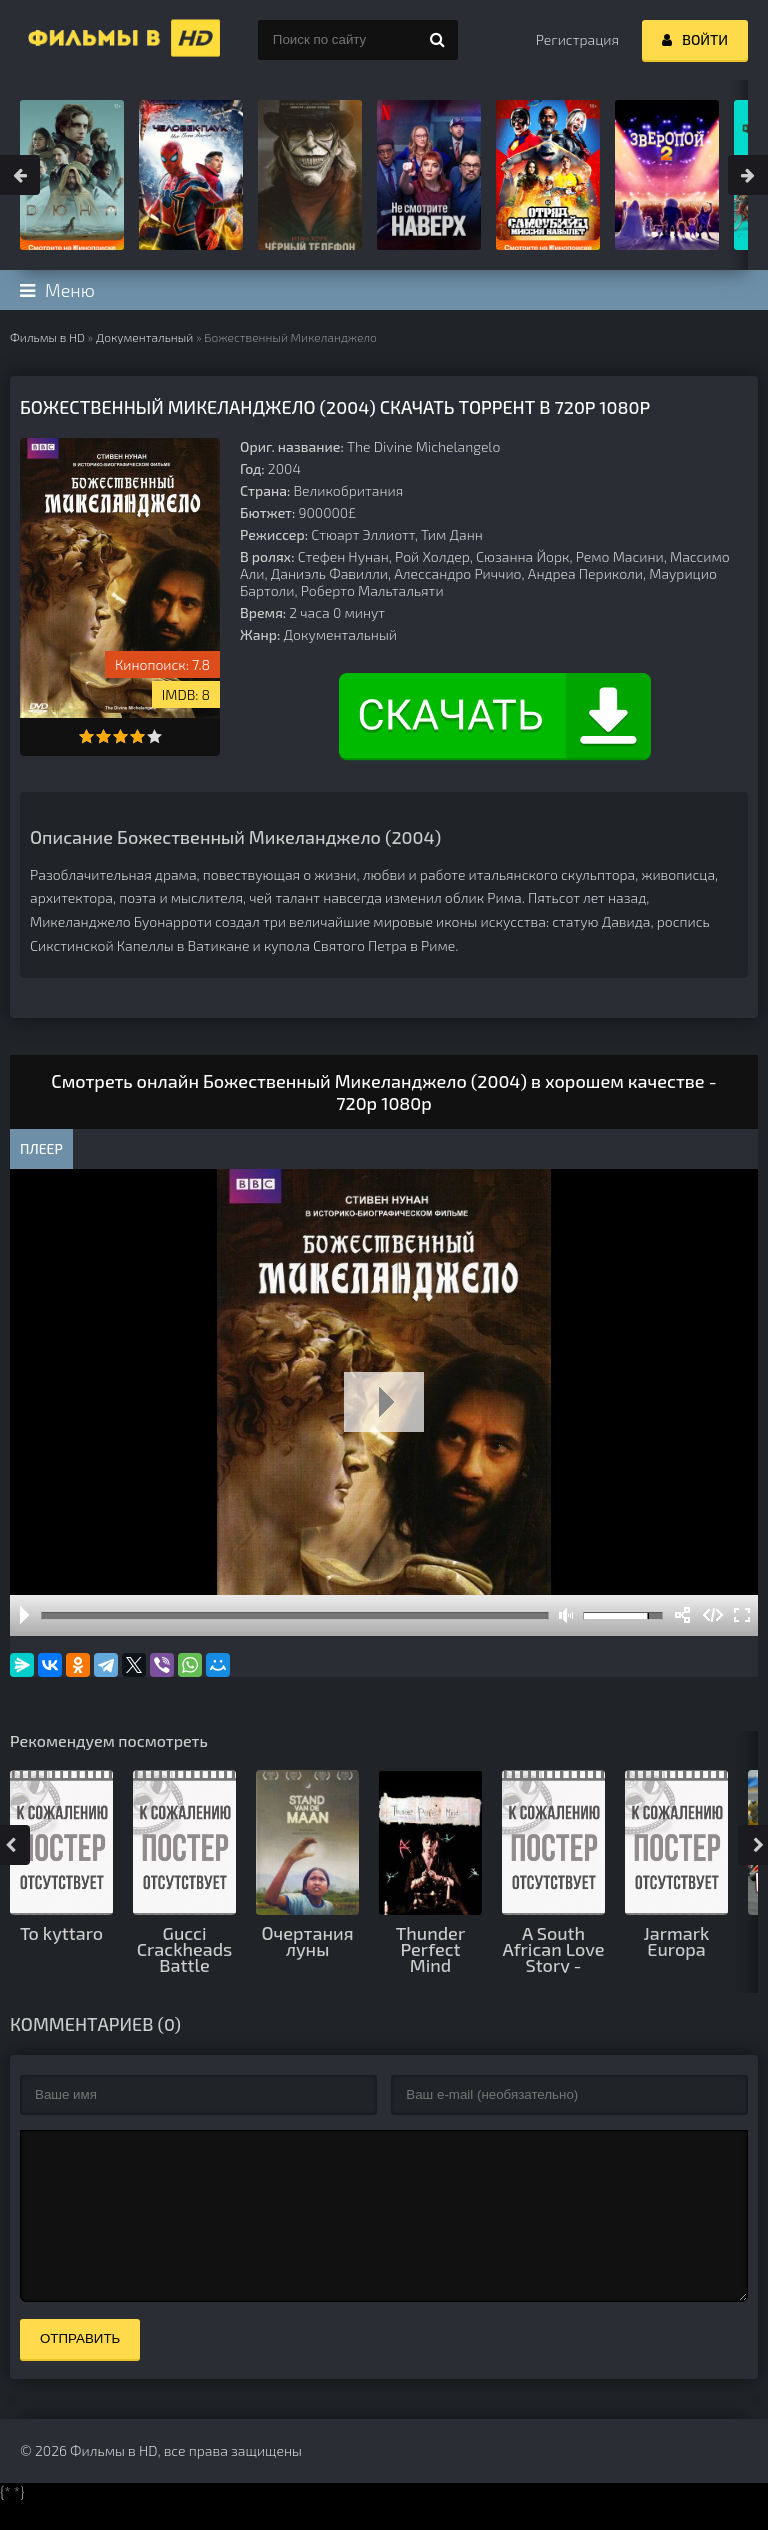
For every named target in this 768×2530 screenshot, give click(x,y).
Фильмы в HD (47, 337)
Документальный (144, 337)
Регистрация (577, 39)
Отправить (80, 2368)
